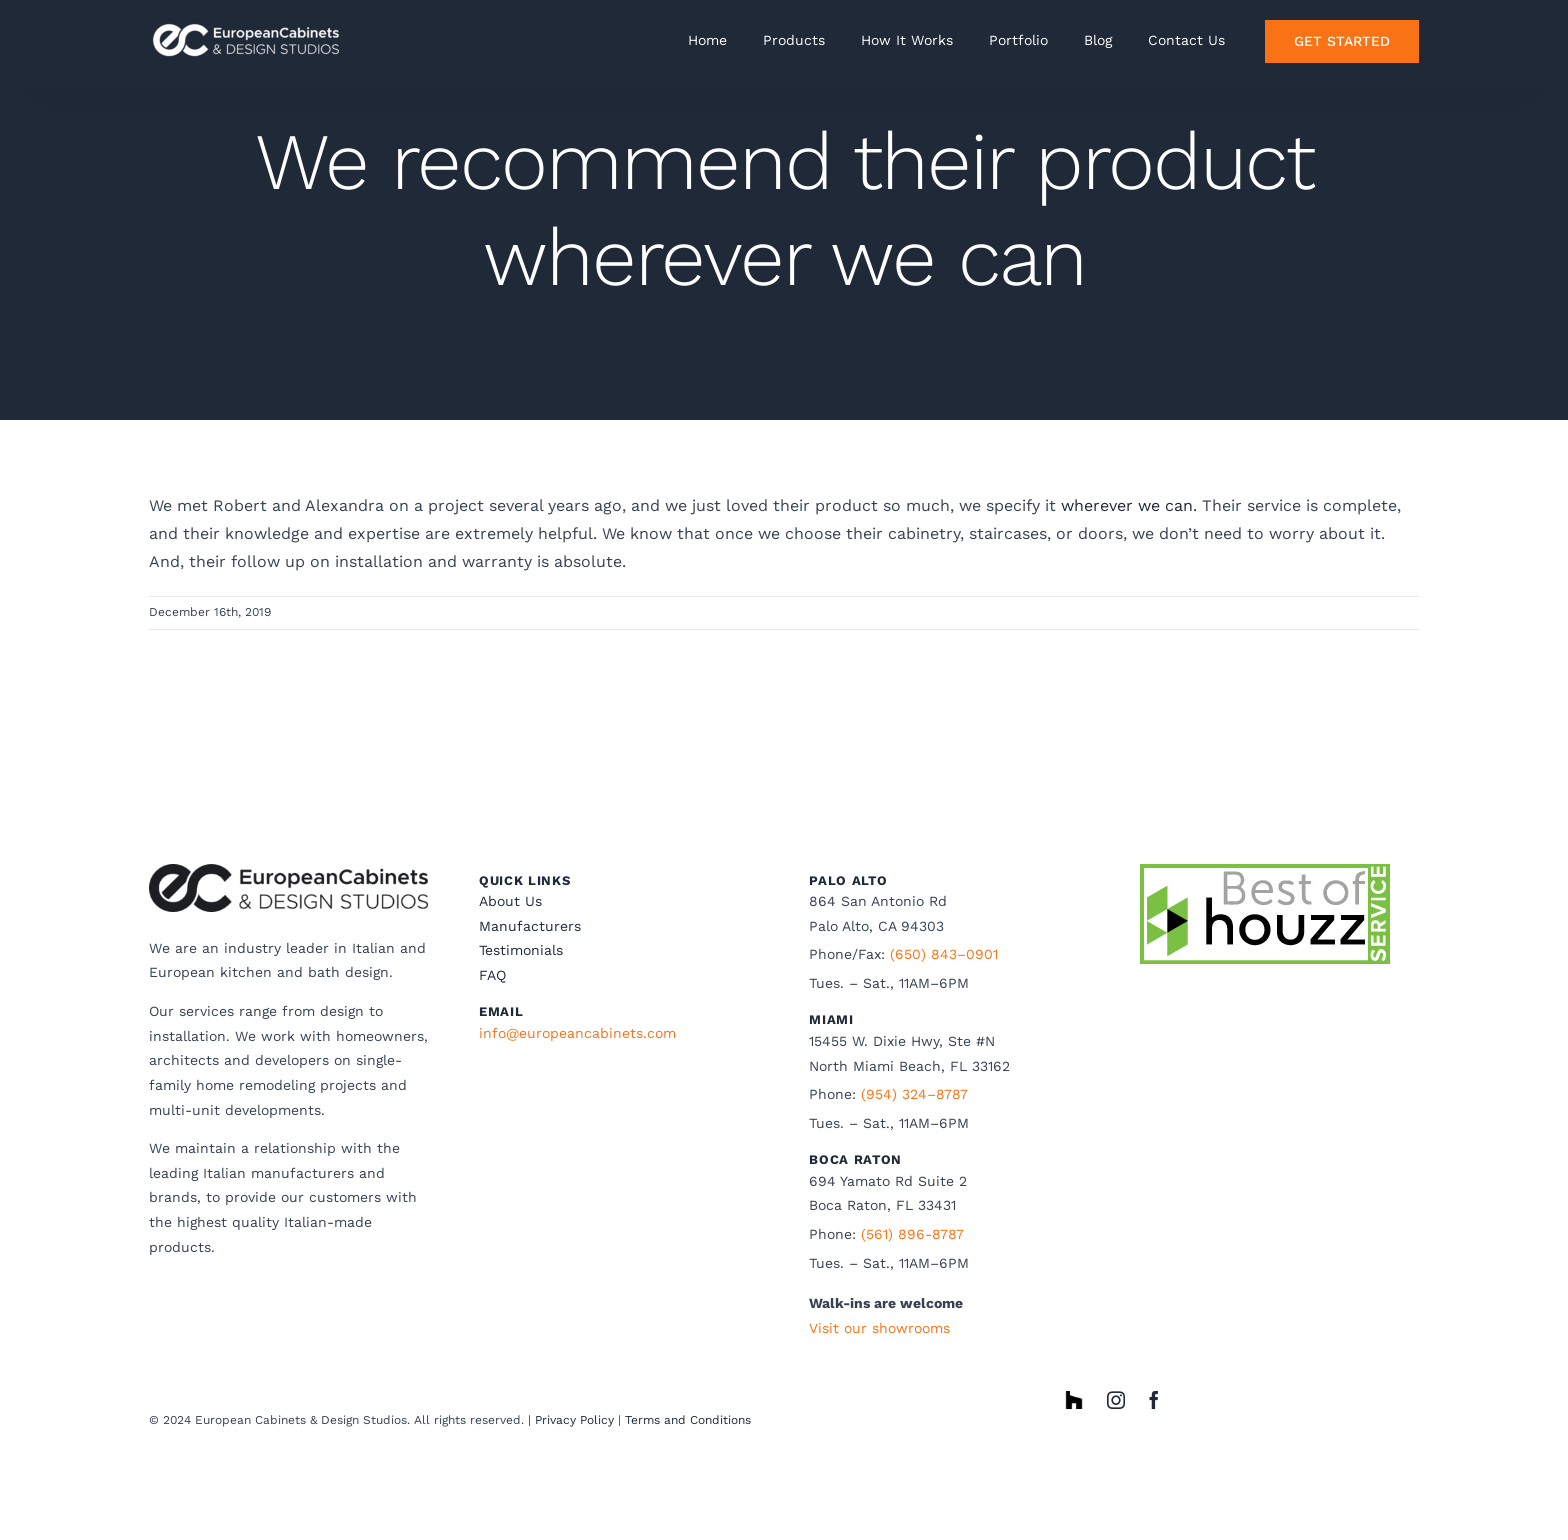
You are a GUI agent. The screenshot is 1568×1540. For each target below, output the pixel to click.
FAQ (492, 975)
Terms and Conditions (688, 1420)
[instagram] (1116, 1400)
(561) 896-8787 (912, 1234)
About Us (510, 901)
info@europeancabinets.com (577, 1033)
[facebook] (1154, 1400)
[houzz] (1074, 1398)
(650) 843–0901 (944, 954)
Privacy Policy (574, 1420)
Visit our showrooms (879, 1328)
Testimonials (521, 950)
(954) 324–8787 (914, 1094)
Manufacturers (530, 926)
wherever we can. (1129, 505)
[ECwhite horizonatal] (249, 22)
